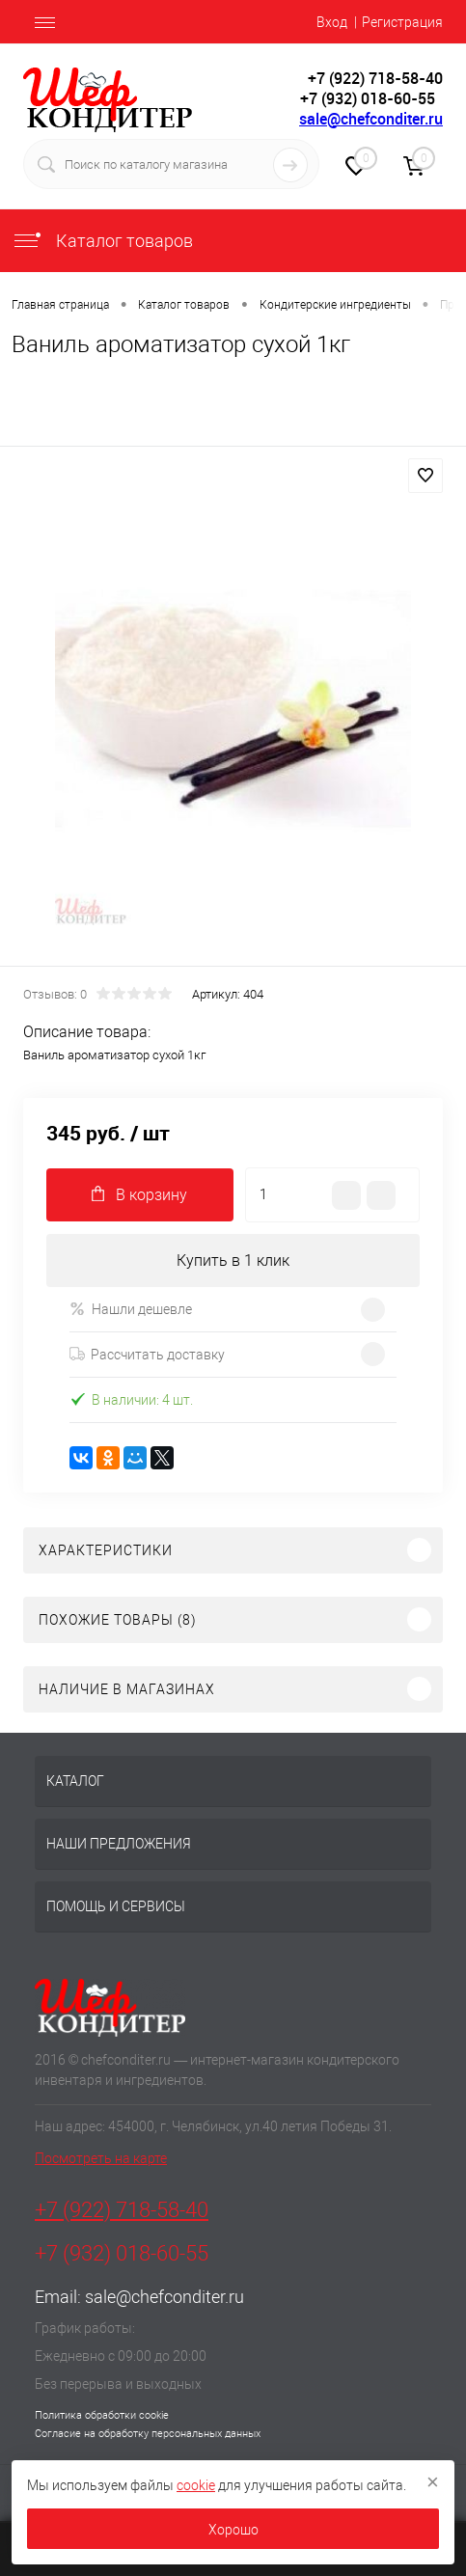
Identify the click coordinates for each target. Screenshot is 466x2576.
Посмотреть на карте (101, 2158)
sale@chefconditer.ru (371, 118)
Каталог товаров (102, 241)
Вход (331, 22)
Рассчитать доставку (147, 1354)
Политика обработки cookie (102, 2415)
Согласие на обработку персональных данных (147, 2433)
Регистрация (402, 22)
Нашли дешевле (130, 1309)
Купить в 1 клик (233, 1260)
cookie (196, 2485)
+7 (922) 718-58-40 (121, 2210)
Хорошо (233, 2529)
